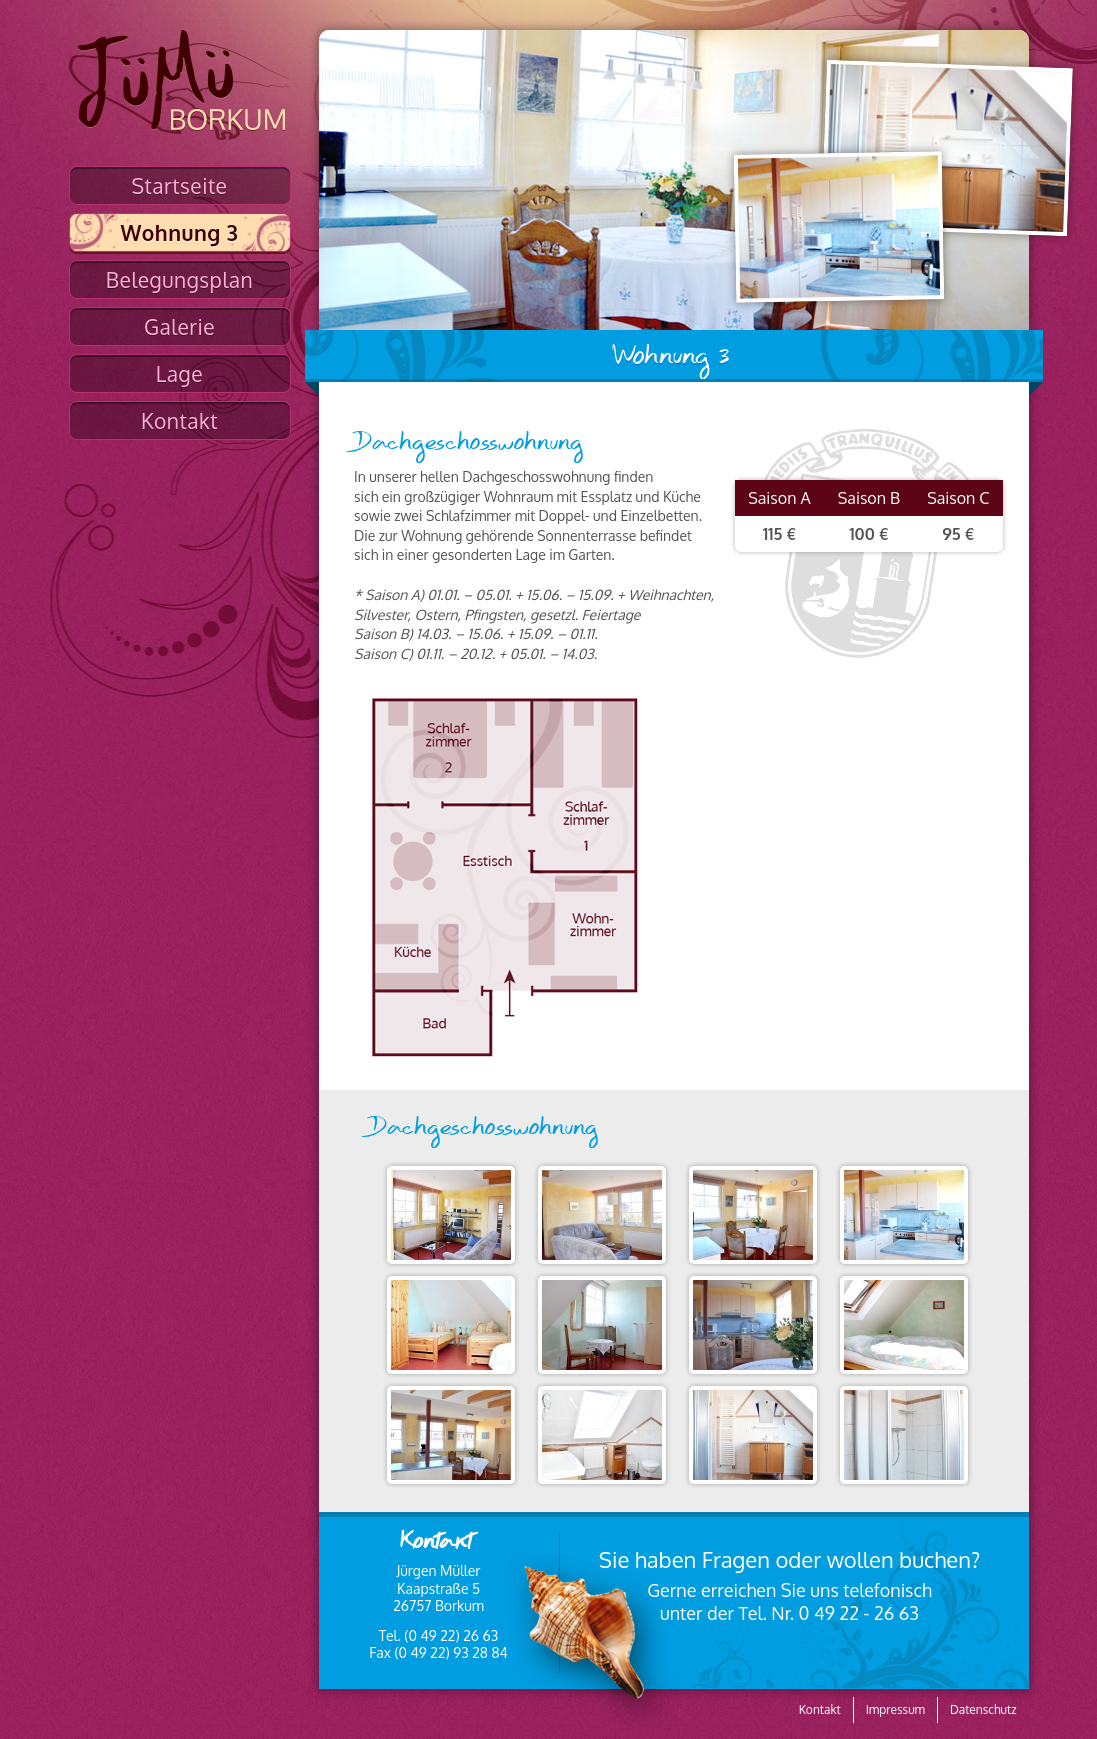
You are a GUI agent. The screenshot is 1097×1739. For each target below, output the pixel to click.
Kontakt (179, 420)
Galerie (179, 326)
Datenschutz (983, 1709)
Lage (179, 373)
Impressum (895, 1709)
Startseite (180, 185)
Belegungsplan (179, 279)
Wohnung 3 (180, 232)
